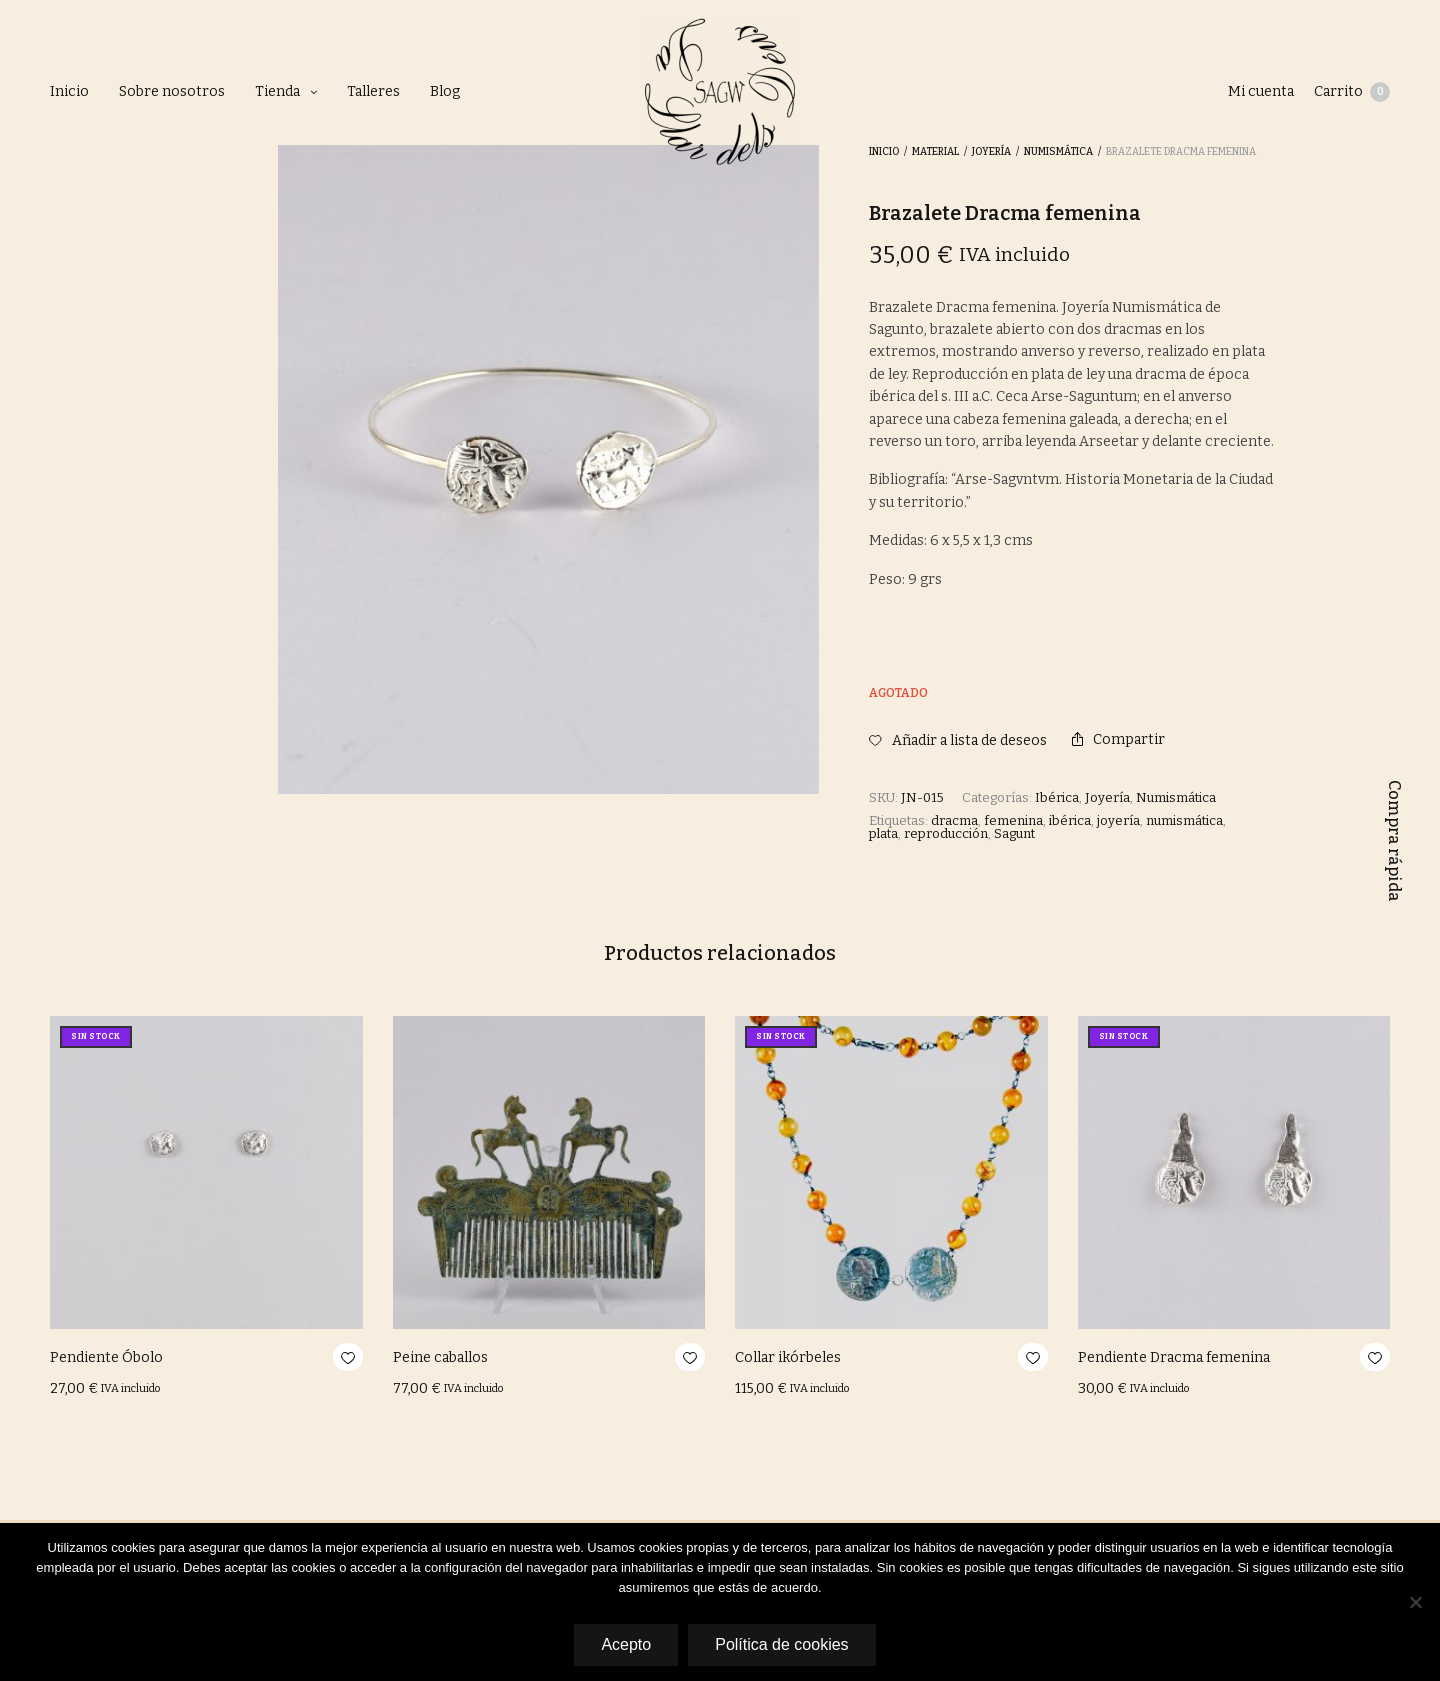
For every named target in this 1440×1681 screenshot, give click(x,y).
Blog (445, 91)
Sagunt (1014, 833)
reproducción (946, 833)
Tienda (277, 91)
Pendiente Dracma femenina (1174, 1357)
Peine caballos (440, 1357)
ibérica (1070, 820)
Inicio (69, 91)
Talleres (373, 91)
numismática (1184, 820)
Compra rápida (1394, 841)
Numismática (1176, 797)
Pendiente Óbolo (106, 1357)
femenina (1013, 820)
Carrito (1352, 92)
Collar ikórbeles (788, 1357)
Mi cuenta (1261, 91)
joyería (1118, 820)
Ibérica (1057, 797)
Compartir (1118, 739)
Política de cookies (781, 1644)
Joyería (1107, 797)
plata (883, 833)
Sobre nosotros (172, 91)
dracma (954, 820)
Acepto (626, 1644)
